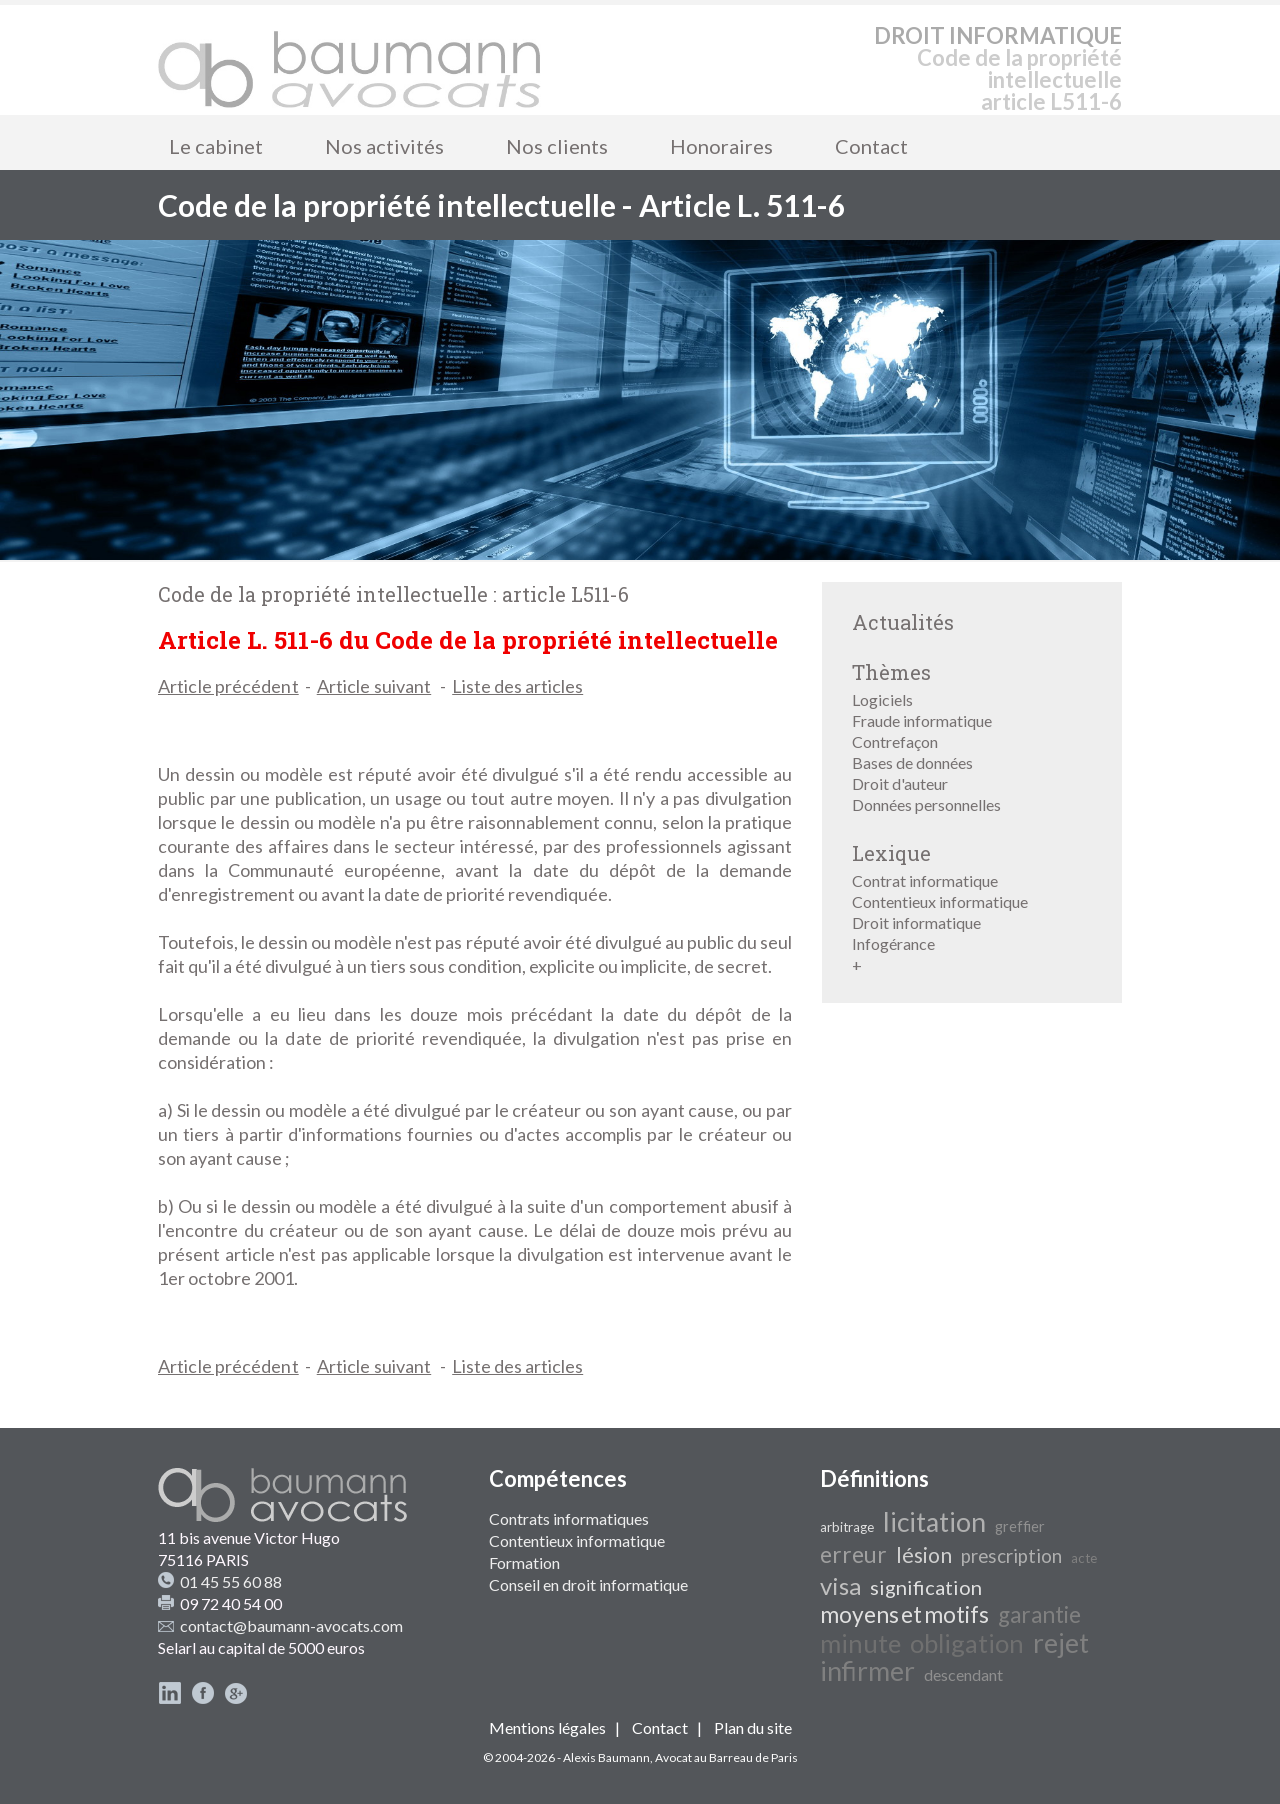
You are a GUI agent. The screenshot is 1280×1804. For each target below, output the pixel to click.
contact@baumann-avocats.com (291, 1625)
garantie (1039, 1614)
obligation (967, 1643)
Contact (871, 146)
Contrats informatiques (569, 1518)
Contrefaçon (895, 741)
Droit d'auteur (900, 783)
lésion (924, 1555)
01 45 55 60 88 (231, 1581)
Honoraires (721, 146)
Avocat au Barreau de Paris (726, 1757)
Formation (524, 1562)
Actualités (903, 622)
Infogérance (893, 943)
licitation (934, 1522)
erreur (853, 1554)
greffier (1020, 1526)
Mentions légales (547, 1727)
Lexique (891, 853)
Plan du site (753, 1727)
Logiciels (882, 699)
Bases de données (912, 762)
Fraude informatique (922, 720)
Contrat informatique (925, 880)
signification (926, 1587)
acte (1084, 1558)
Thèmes (891, 672)
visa (840, 1585)
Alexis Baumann (606, 1757)
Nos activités (384, 146)
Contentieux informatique (940, 901)
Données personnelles (926, 804)
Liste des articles (517, 686)
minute (860, 1643)
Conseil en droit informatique (588, 1584)
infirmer (867, 1671)
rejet (1061, 1643)
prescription (1011, 1556)
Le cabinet (216, 146)
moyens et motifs (904, 1614)
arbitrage (847, 1527)
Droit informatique (916, 922)
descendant (963, 1674)
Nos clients (557, 146)
